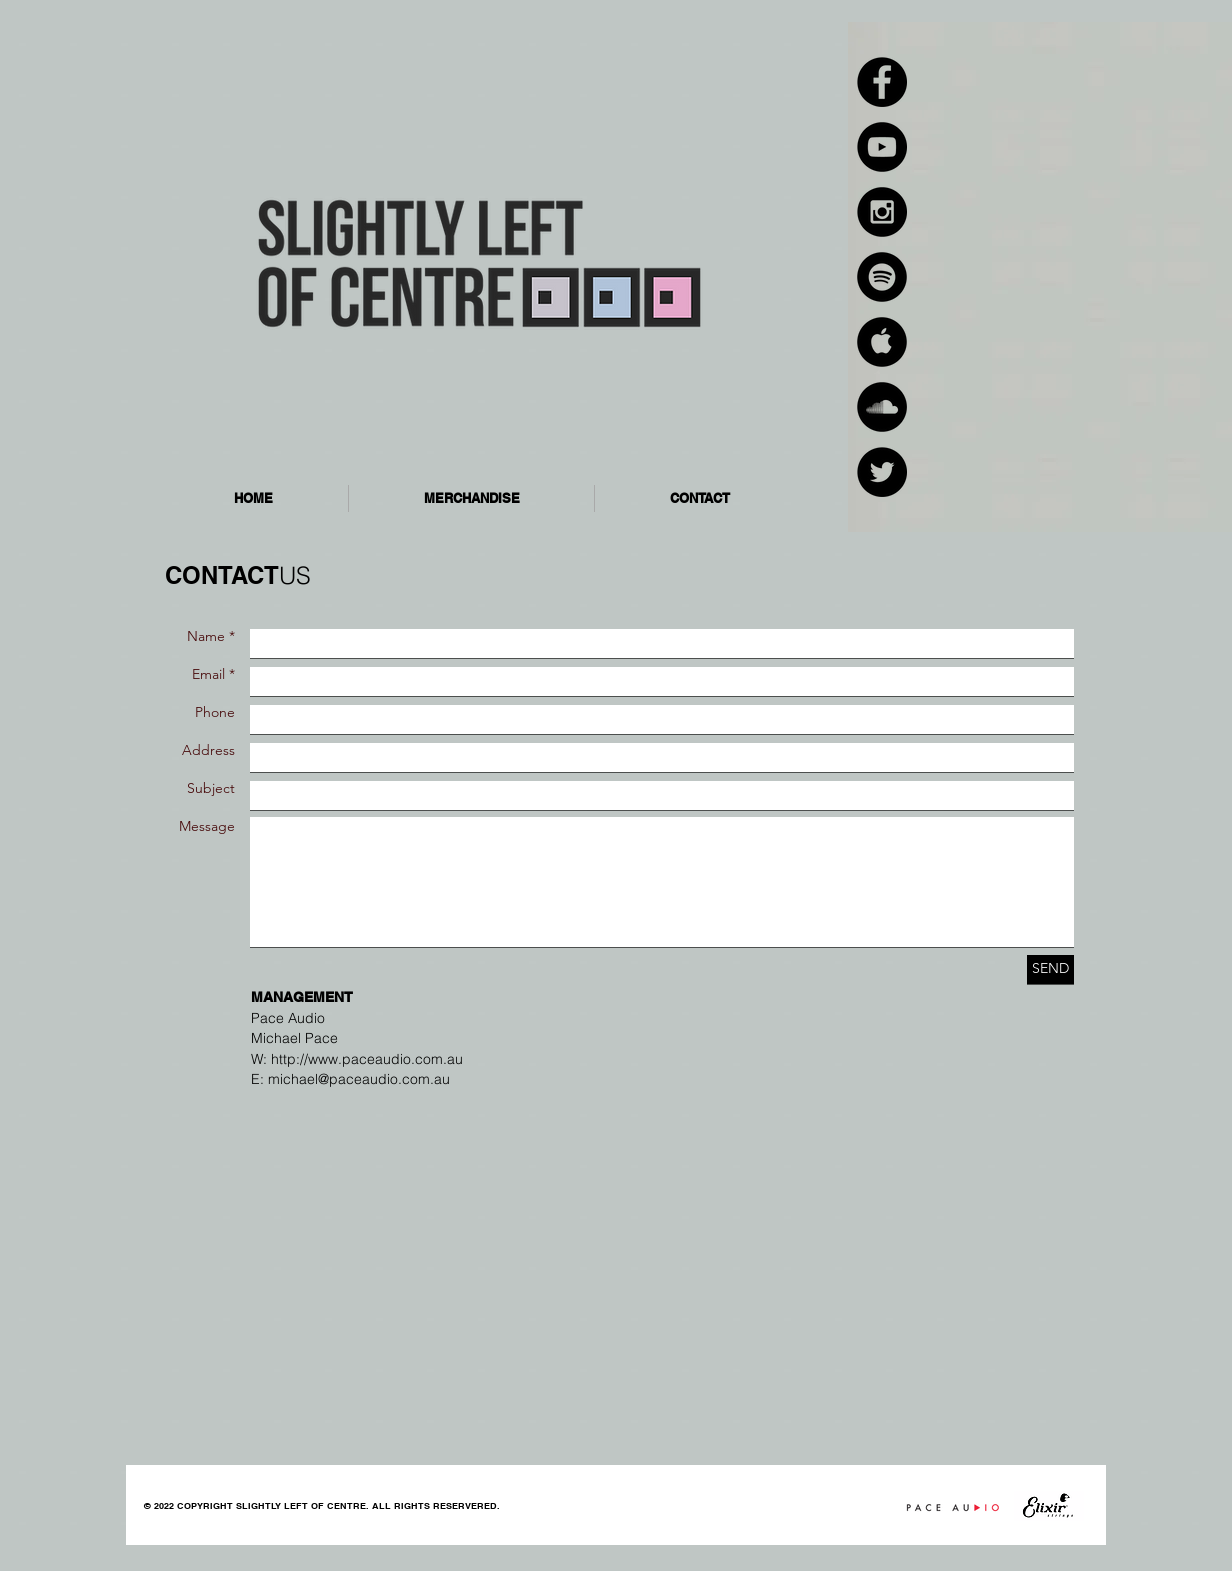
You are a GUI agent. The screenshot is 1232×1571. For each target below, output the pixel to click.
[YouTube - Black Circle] (882, 147)
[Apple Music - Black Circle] (882, 342)
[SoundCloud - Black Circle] (882, 407)
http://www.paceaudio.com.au (367, 1059)
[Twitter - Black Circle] (882, 472)
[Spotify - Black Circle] (882, 277)
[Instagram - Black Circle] (882, 212)
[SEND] (1050, 969)
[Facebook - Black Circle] (882, 82)
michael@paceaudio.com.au (359, 1079)
